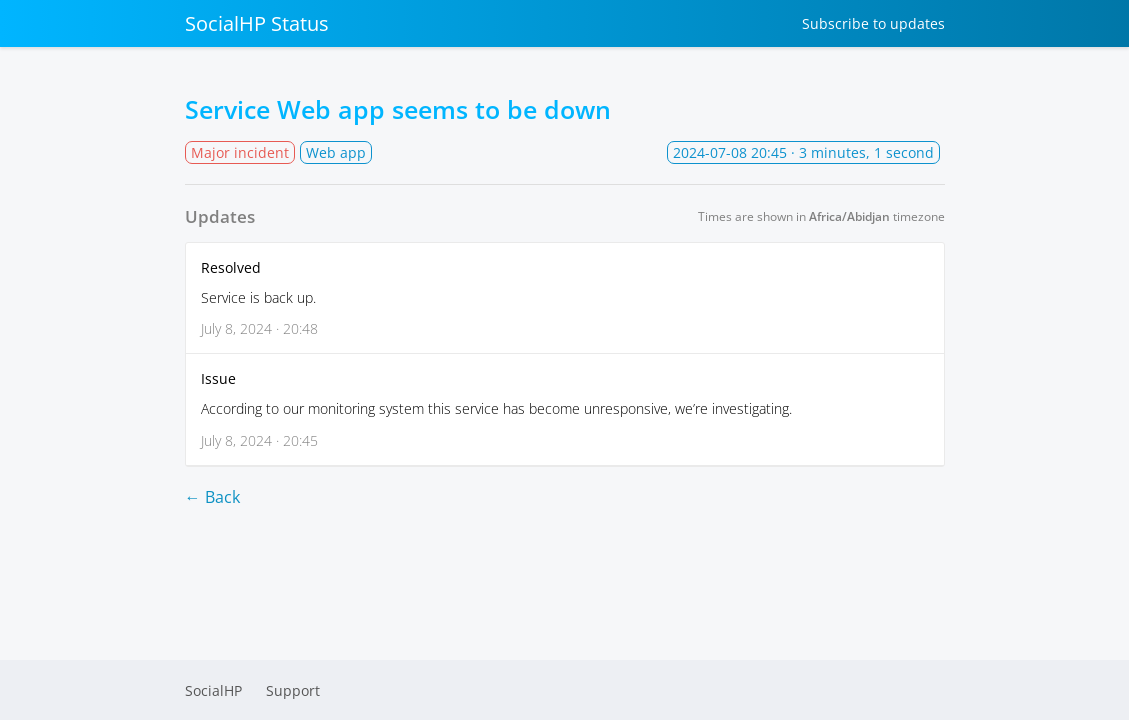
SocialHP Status (257, 23)
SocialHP (213, 690)
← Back (212, 497)
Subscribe (873, 23)
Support (293, 690)
